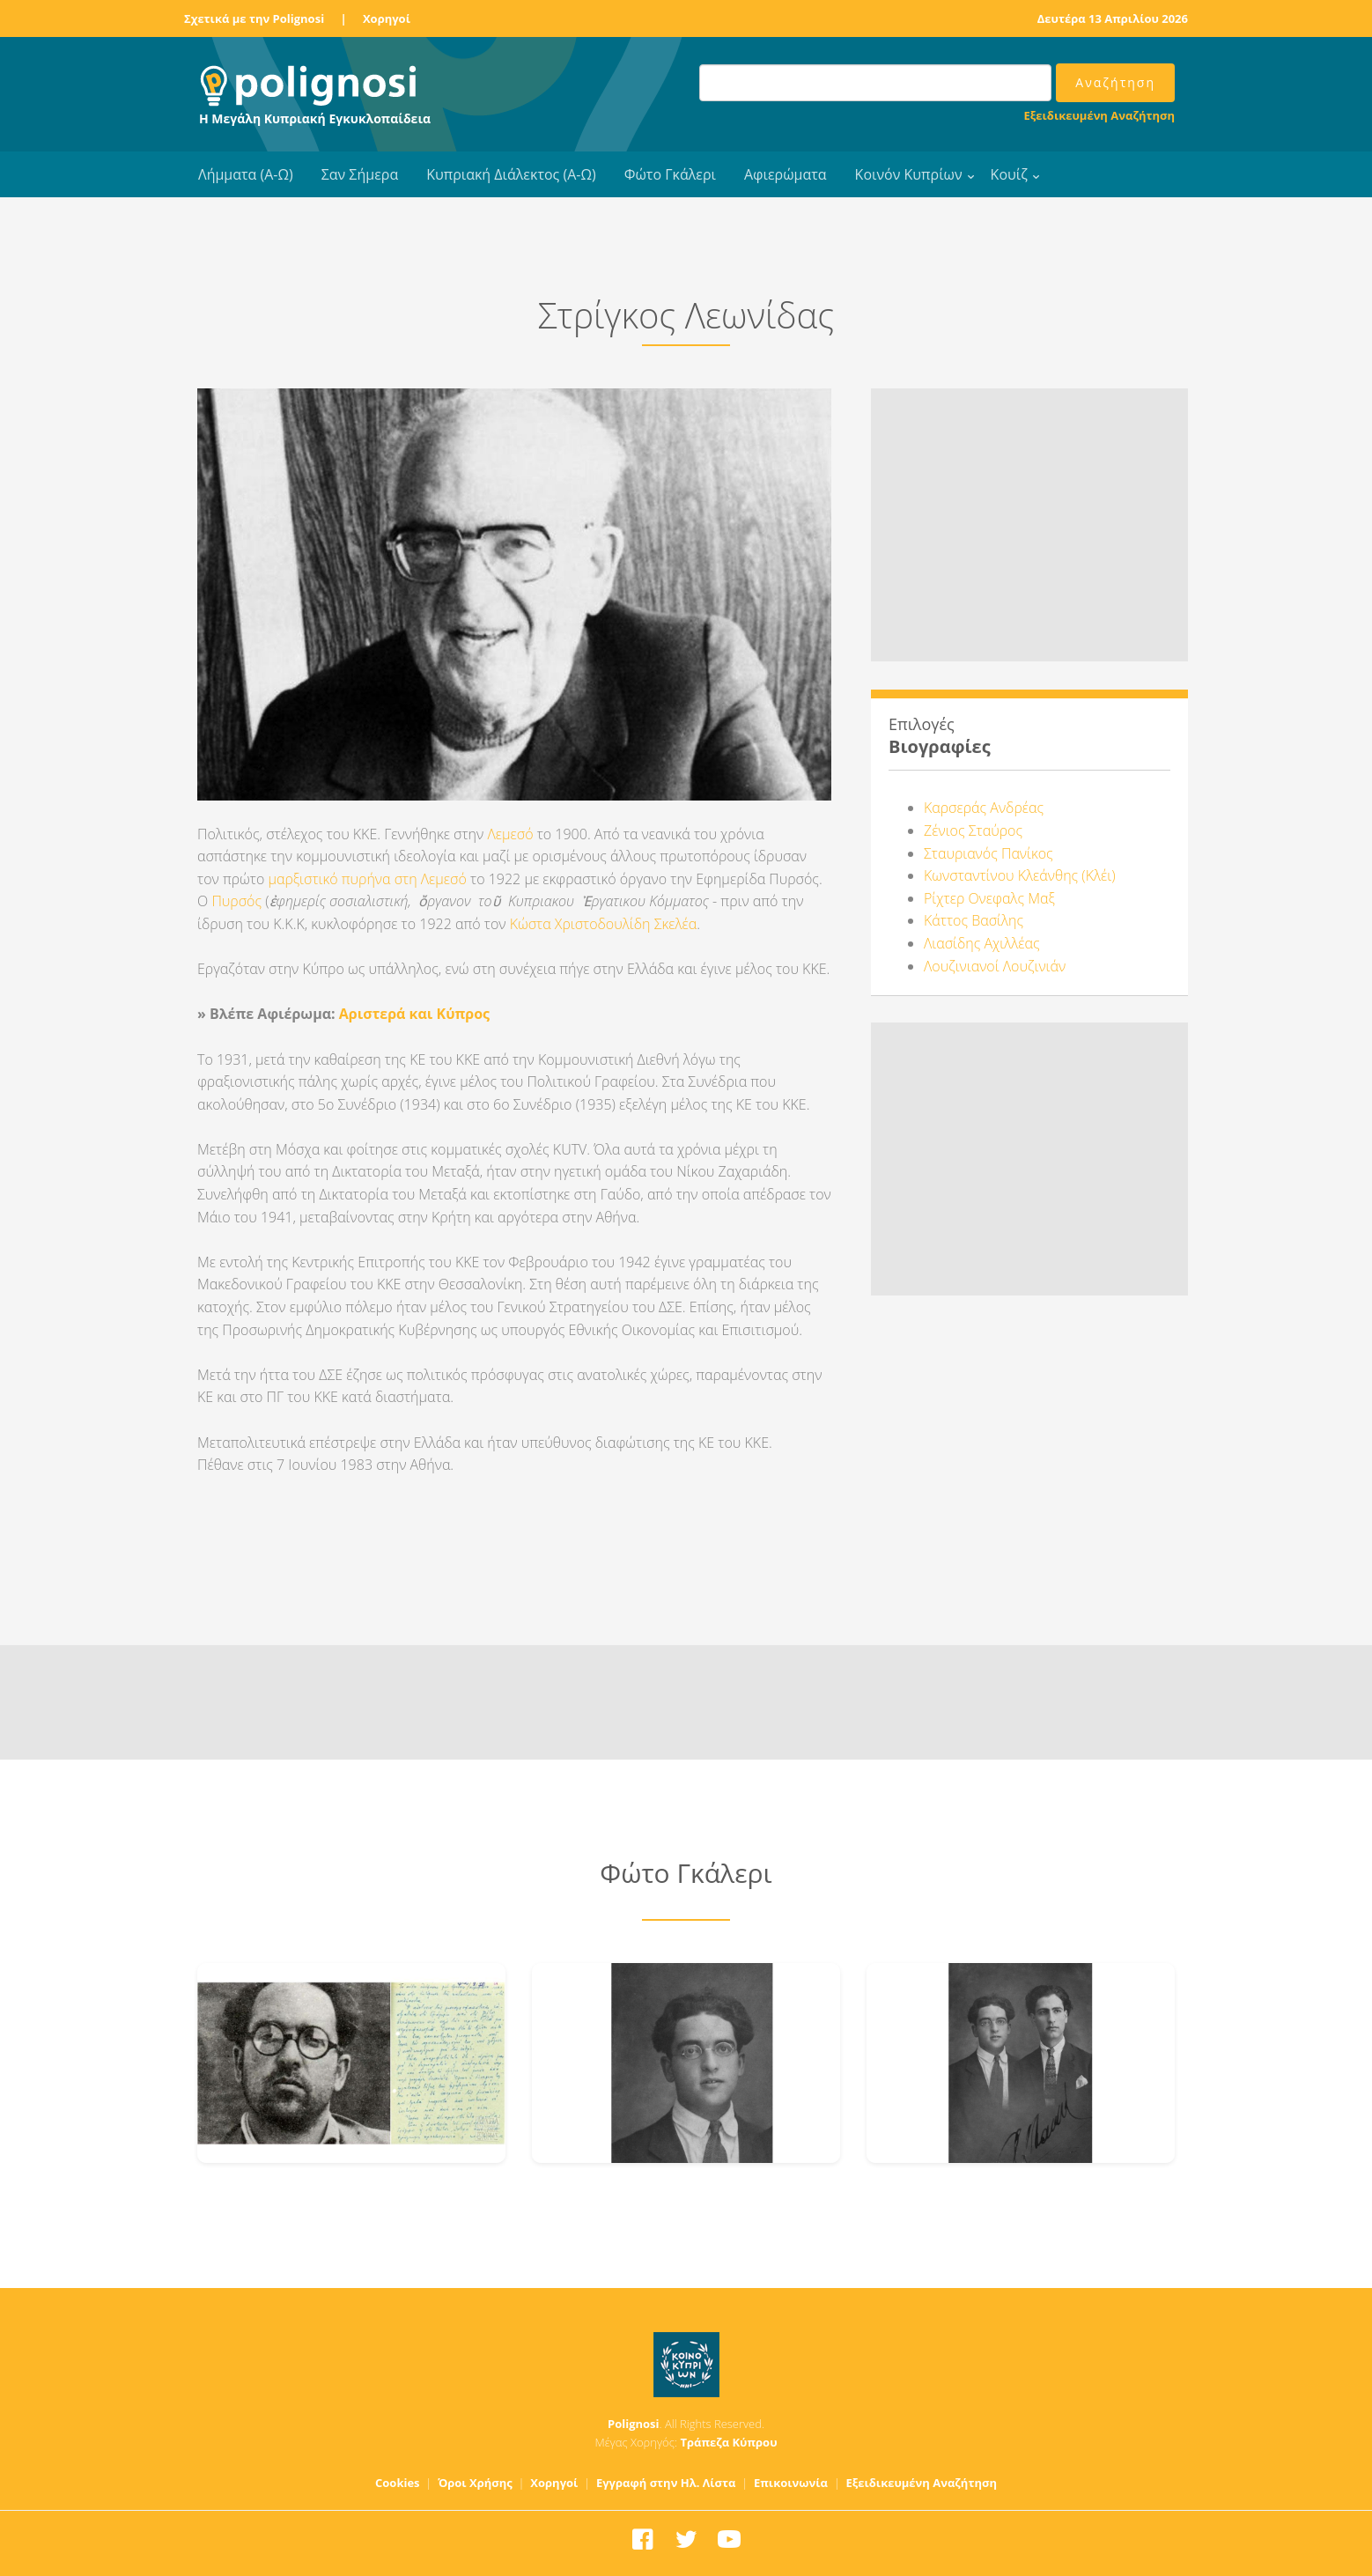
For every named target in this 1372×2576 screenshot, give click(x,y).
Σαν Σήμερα (359, 174)
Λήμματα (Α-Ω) (245, 174)
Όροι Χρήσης (475, 2483)
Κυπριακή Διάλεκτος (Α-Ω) (511, 174)
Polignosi (634, 2424)
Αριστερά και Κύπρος (414, 1013)
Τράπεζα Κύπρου (728, 2442)
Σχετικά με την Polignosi (254, 18)
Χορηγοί (386, 18)
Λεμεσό (510, 834)
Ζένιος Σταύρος (973, 830)
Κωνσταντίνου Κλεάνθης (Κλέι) (1020, 875)
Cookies (397, 2483)
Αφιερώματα (785, 174)
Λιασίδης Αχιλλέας (982, 943)
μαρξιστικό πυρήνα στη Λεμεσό (367, 879)
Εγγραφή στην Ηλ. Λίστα (666, 2483)
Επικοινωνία (791, 2483)
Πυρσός (236, 901)
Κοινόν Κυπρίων (909, 174)
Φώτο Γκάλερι (670, 174)
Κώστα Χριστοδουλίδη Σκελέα (603, 924)
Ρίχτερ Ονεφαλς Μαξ (989, 898)
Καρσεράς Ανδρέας (984, 807)
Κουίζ (1009, 174)
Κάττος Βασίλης (973, 920)
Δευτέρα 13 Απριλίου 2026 (1112, 18)
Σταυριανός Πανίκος (988, 853)
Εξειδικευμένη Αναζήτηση (1099, 115)
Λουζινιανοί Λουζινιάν (995, 966)
